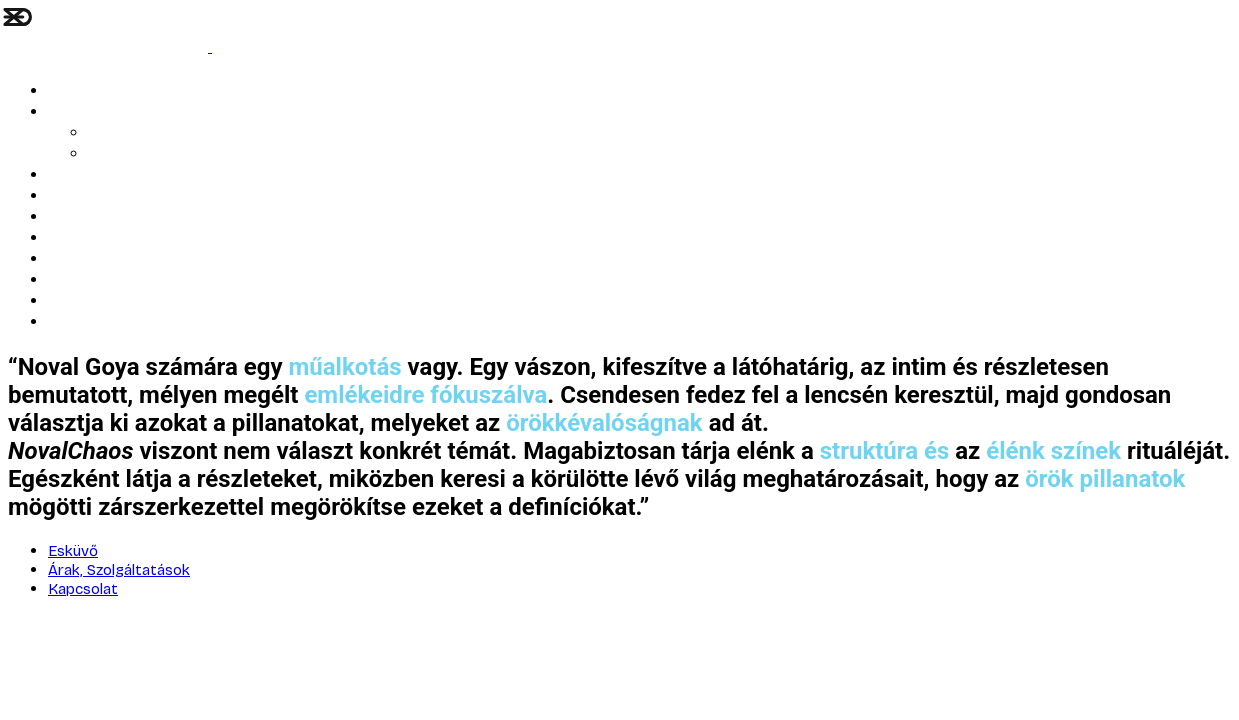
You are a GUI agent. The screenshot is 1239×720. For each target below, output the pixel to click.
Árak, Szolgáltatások (153, 154)
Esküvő (70, 112)
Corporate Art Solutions (124, 259)
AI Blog (110, 133)
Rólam (68, 217)
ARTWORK (79, 175)
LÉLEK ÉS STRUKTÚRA (117, 91)
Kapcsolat (79, 280)
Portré (68, 196)
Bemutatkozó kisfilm (113, 238)
